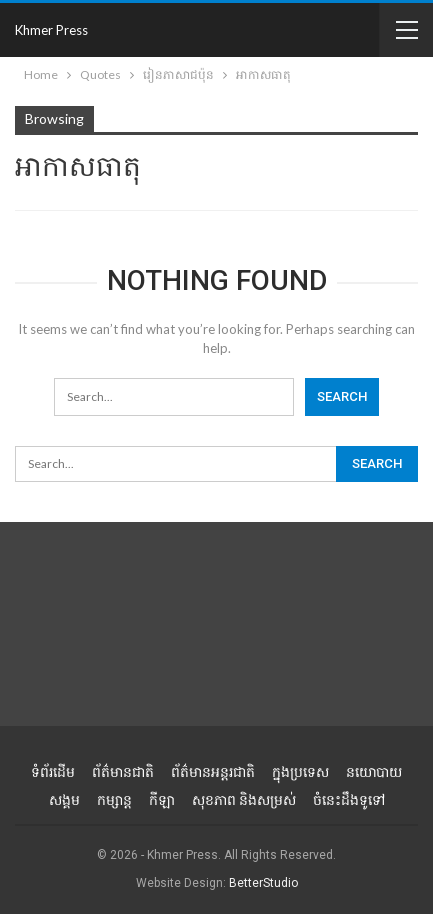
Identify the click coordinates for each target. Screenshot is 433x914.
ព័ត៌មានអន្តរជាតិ (213, 772)
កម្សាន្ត (114, 800)
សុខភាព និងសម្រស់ (244, 800)
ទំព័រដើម (53, 772)
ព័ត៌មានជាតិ (123, 772)
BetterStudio (263, 883)
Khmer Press (51, 30)
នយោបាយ (374, 772)
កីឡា (162, 800)
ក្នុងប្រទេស (300, 772)
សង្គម (64, 800)
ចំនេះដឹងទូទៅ (349, 800)
